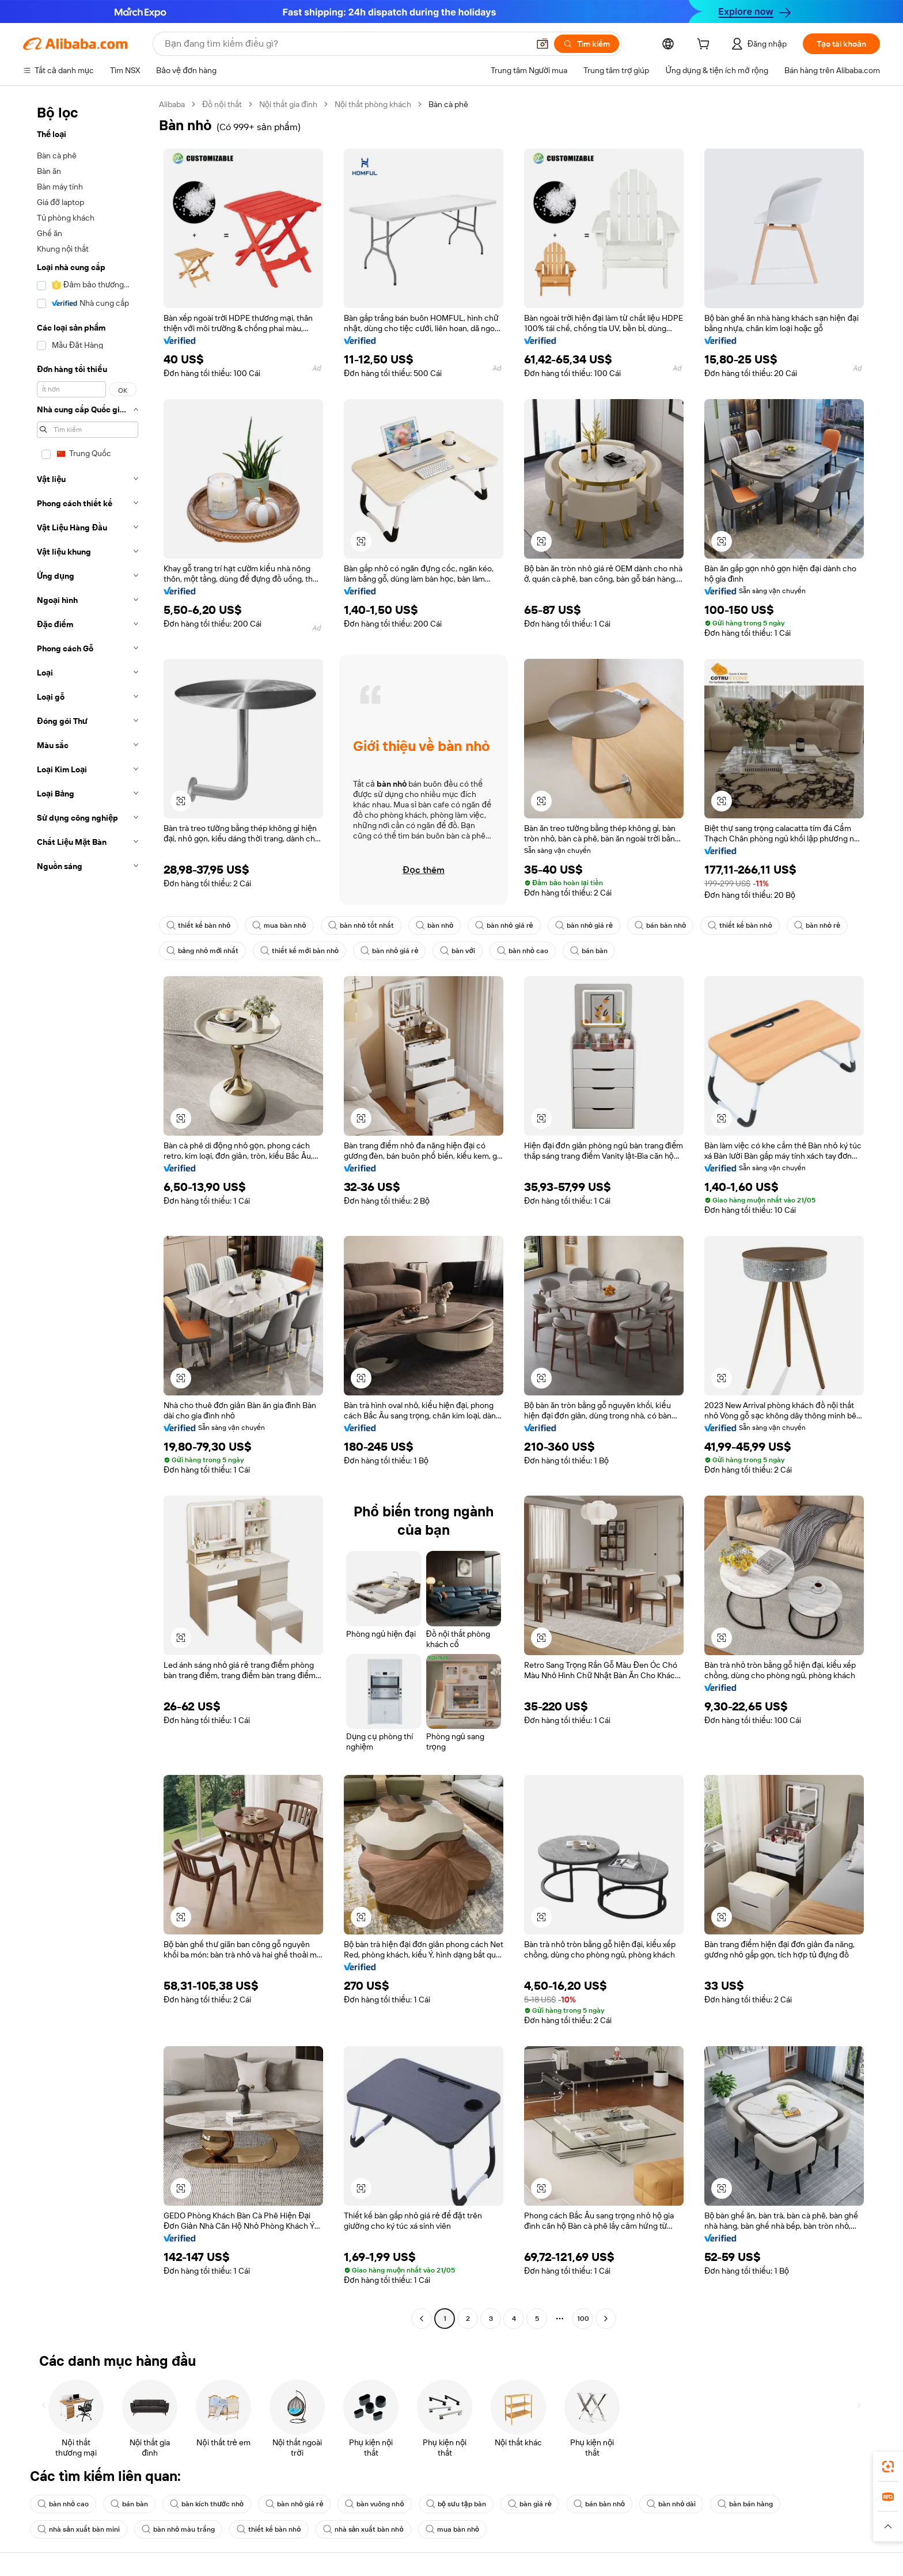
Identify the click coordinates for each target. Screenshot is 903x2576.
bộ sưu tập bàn (456, 2504)
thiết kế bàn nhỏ (198, 925)
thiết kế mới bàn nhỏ (299, 950)
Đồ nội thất (222, 104)
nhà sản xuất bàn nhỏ (363, 2529)
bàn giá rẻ (530, 2504)
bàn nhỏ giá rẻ (504, 925)
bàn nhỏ (434, 925)
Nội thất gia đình (288, 104)
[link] (888, 2467)
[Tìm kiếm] (586, 44)
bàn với (457, 950)
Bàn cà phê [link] (448, 104)
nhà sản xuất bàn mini (78, 2529)
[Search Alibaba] (345, 43)
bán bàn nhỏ (660, 925)
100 (583, 2319)
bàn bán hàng (745, 2504)
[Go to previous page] (421, 2318)
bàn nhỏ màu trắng (178, 2529)
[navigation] (87, 1213)
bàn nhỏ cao (522, 950)
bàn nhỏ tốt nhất (361, 925)
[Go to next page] (605, 2318)
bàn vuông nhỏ (374, 2504)
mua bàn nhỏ (279, 925)
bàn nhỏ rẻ (817, 925)
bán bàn (589, 950)
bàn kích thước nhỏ (207, 2504)
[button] (542, 44)
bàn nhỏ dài (671, 2504)
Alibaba (172, 104)
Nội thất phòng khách (373, 104)
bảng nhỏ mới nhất (202, 950)
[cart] (705, 45)
